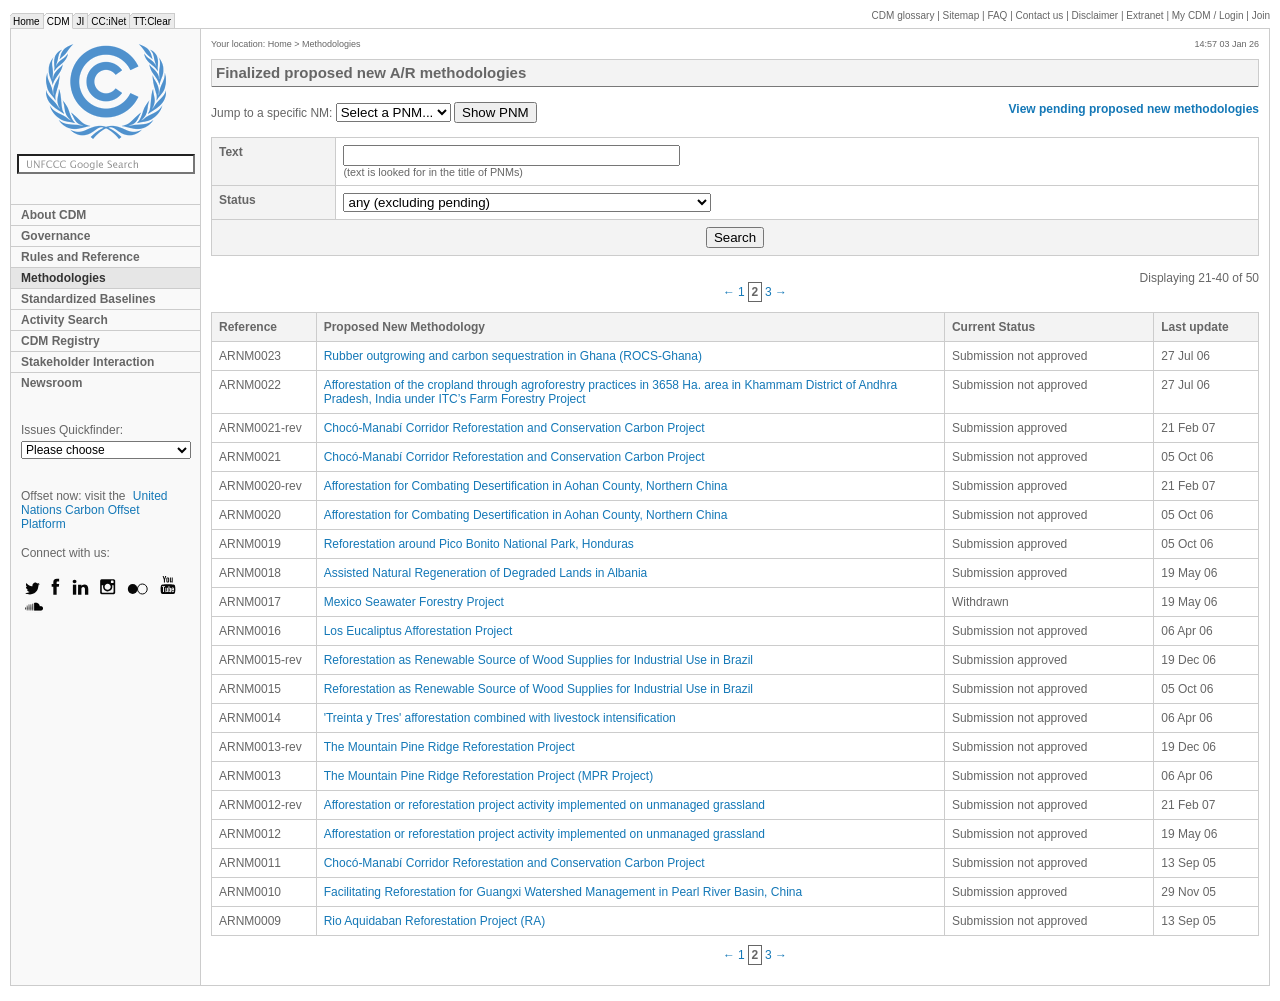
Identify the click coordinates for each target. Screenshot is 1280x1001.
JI (80, 21)
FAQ (997, 15)
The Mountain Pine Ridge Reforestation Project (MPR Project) (488, 776)
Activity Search (64, 320)
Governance (55, 236)
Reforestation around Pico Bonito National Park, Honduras (479, 544)
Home (26, 21)
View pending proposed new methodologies (1134, 109)
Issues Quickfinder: (72, 430)
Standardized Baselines (88, 299)
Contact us (1040, 15)
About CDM (53, 215)
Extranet (1144, 15)
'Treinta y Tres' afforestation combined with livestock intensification (500, 718)
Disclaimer (1095, 15)
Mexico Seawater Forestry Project (414, 602)
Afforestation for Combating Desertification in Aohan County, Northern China (526, 486)
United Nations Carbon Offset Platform (94, 510)
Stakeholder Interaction (87, 362)
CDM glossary (903, 15)
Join (1261, 15)
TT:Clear (152, 21)
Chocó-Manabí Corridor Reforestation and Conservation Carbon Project (514, 428)
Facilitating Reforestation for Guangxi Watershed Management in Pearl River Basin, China (563, 892)
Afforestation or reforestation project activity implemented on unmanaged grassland (544, 805)
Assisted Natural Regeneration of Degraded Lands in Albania (486, 573)
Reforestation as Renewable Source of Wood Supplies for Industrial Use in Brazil (538, 660)
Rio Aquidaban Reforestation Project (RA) (434, 921)
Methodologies (63, 278)
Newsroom (51, 383)
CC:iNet (108, 21)
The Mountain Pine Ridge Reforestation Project (449, 747)
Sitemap (961, 15)
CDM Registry (60, 341)
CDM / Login (1209, 15)
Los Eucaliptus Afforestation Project (418, 631)
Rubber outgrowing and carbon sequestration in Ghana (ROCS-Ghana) (513, 356)
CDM (58, 21)
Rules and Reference (80, 257)
